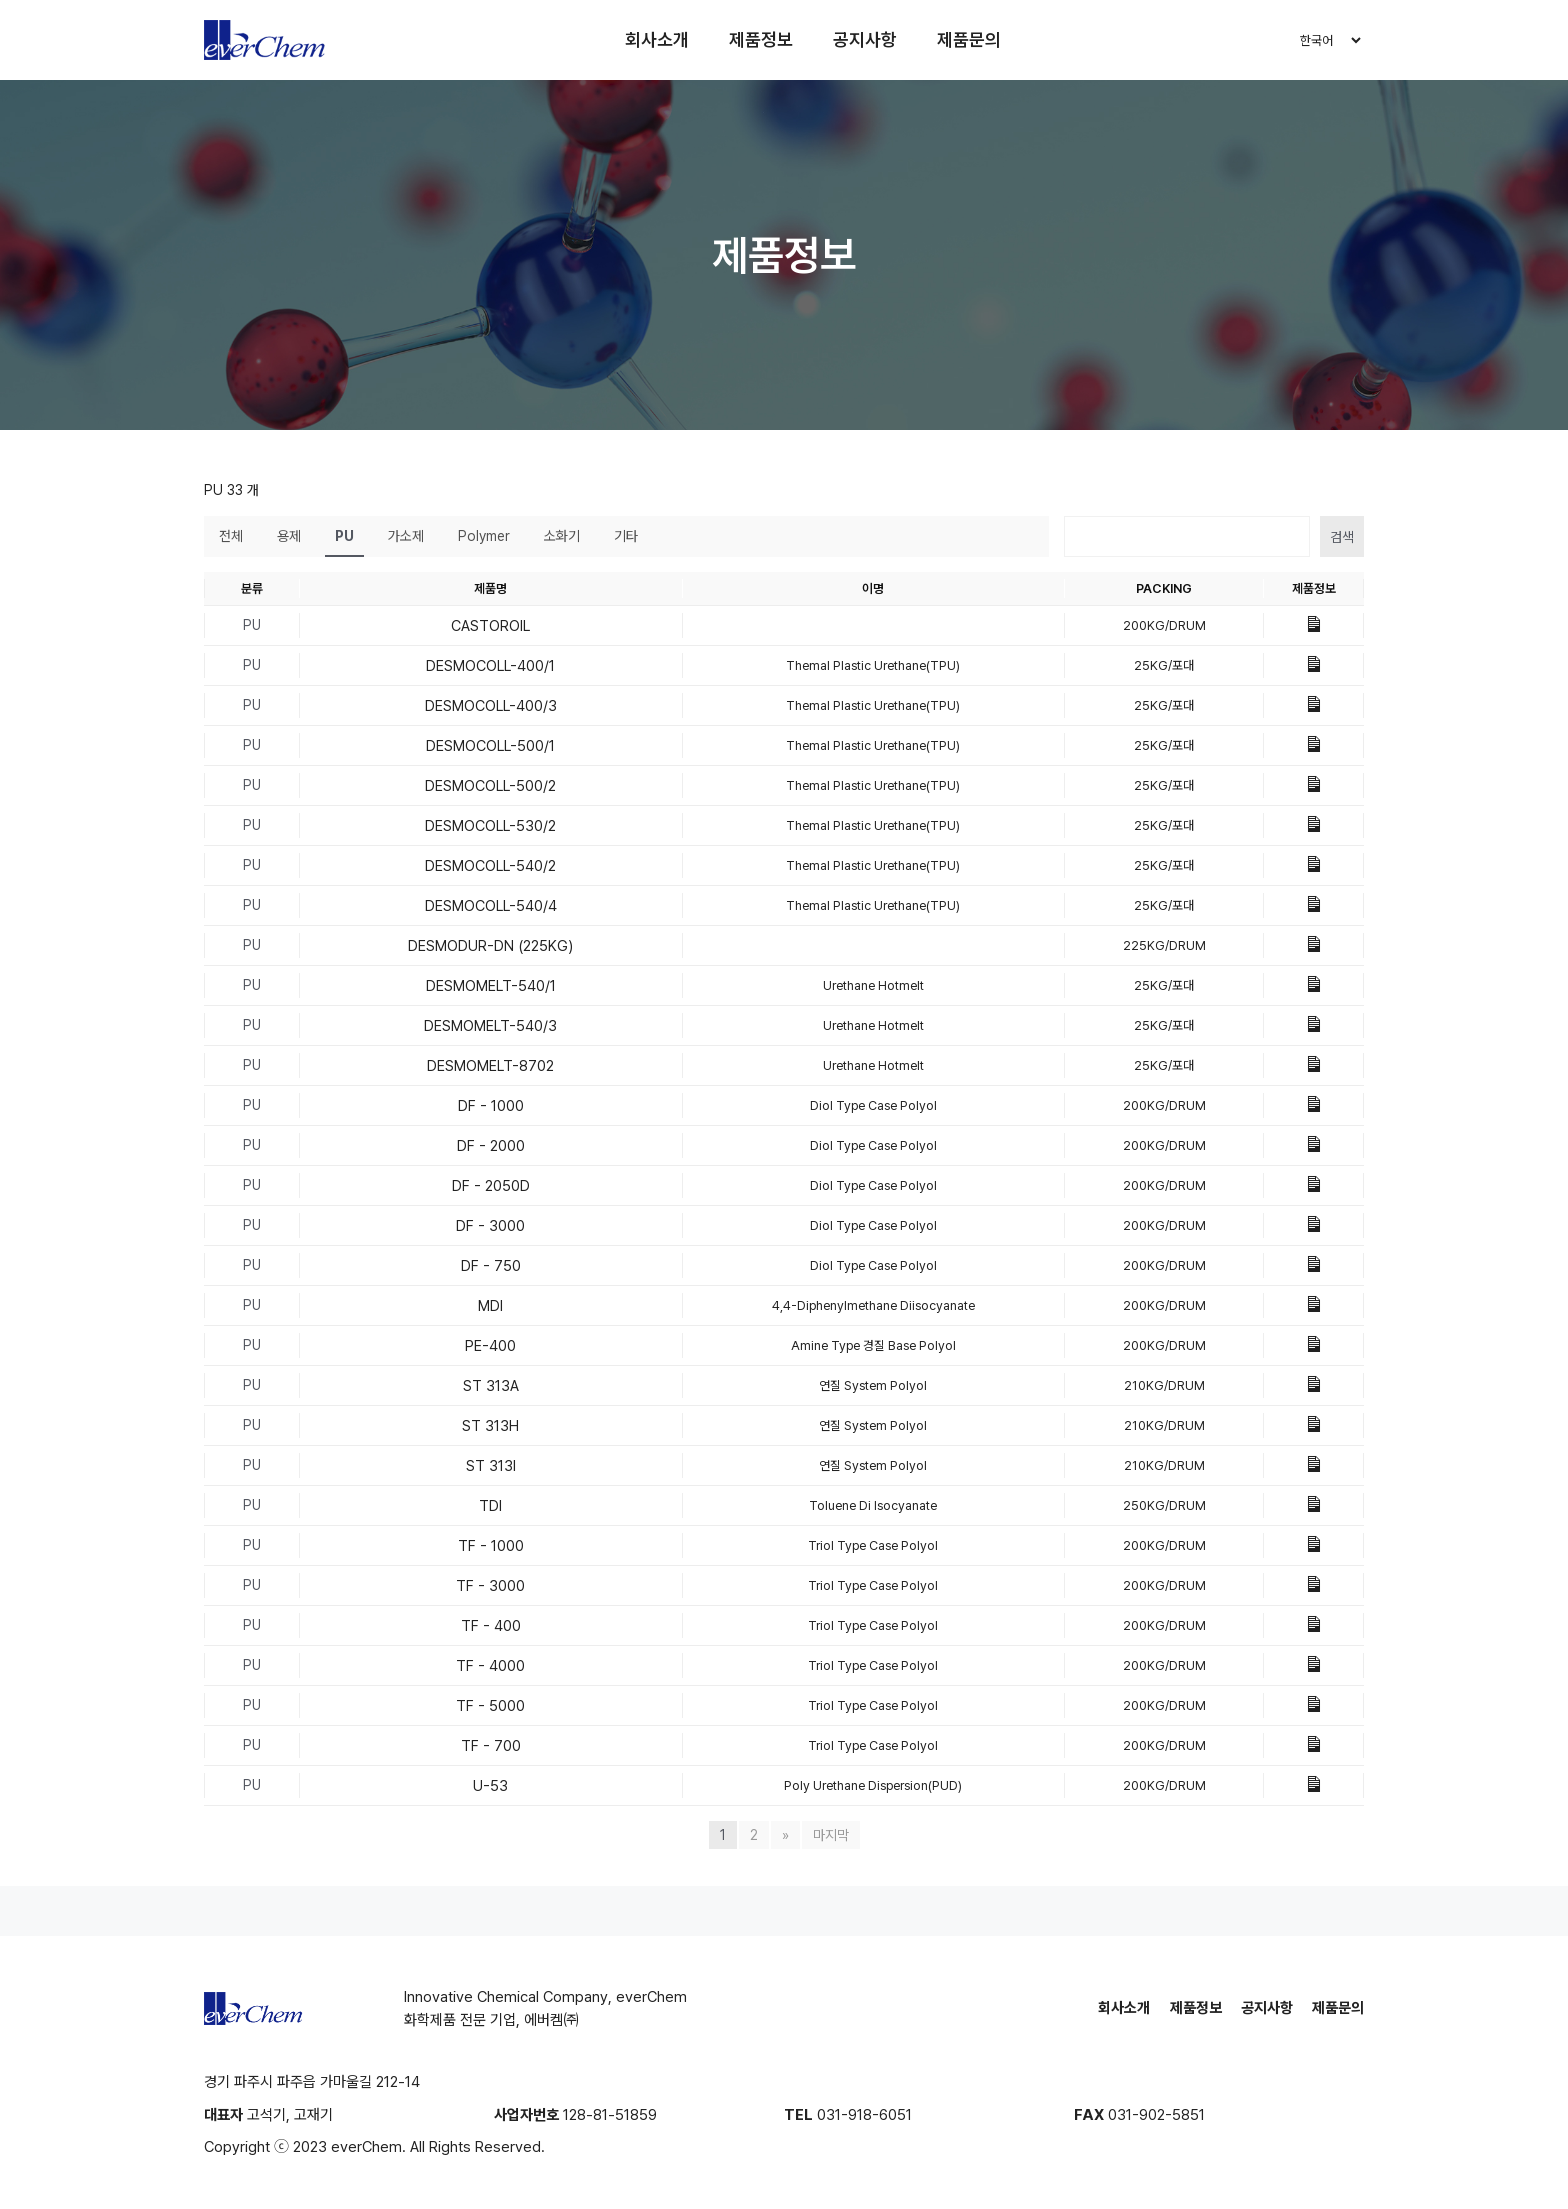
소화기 (562, 536)
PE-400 (490, 1346)
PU (344, 536)
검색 (1342, 537)
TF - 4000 (490, 1666)
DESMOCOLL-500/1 (490, 746)
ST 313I (491, 1466)
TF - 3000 (490, 1586)
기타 (626, 536)
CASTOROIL (490, 626)
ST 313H (490, 1426)
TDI (490, 1506)
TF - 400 (491, 1626)
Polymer (484, 536)
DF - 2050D (491, 1186)
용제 (289, 536)
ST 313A (491, 1386)
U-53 (490, 1786)
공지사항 (865, 39)
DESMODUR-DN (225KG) (490, 946)
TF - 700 (491, 1746)
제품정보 (761, 39)
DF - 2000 (491, 1146)
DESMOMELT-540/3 (490, 1026)
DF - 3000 (490, 1226)
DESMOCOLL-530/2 (490, 826)
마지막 (831, 1835)
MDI (490, 1306)
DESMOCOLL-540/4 (491, 906)
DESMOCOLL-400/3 (491, 706)
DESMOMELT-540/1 (491, 986)
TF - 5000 (490, 1706)
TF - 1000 (491, 1546)
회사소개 (657, 39)
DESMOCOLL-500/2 (490, 786)
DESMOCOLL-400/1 (490, 666)
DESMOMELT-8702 (490, 1066)
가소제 (406, 536)
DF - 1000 (491, 1106)
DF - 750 (491, 1266)
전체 (231, 536)
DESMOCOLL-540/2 (490, 866)
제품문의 (969, 39)
